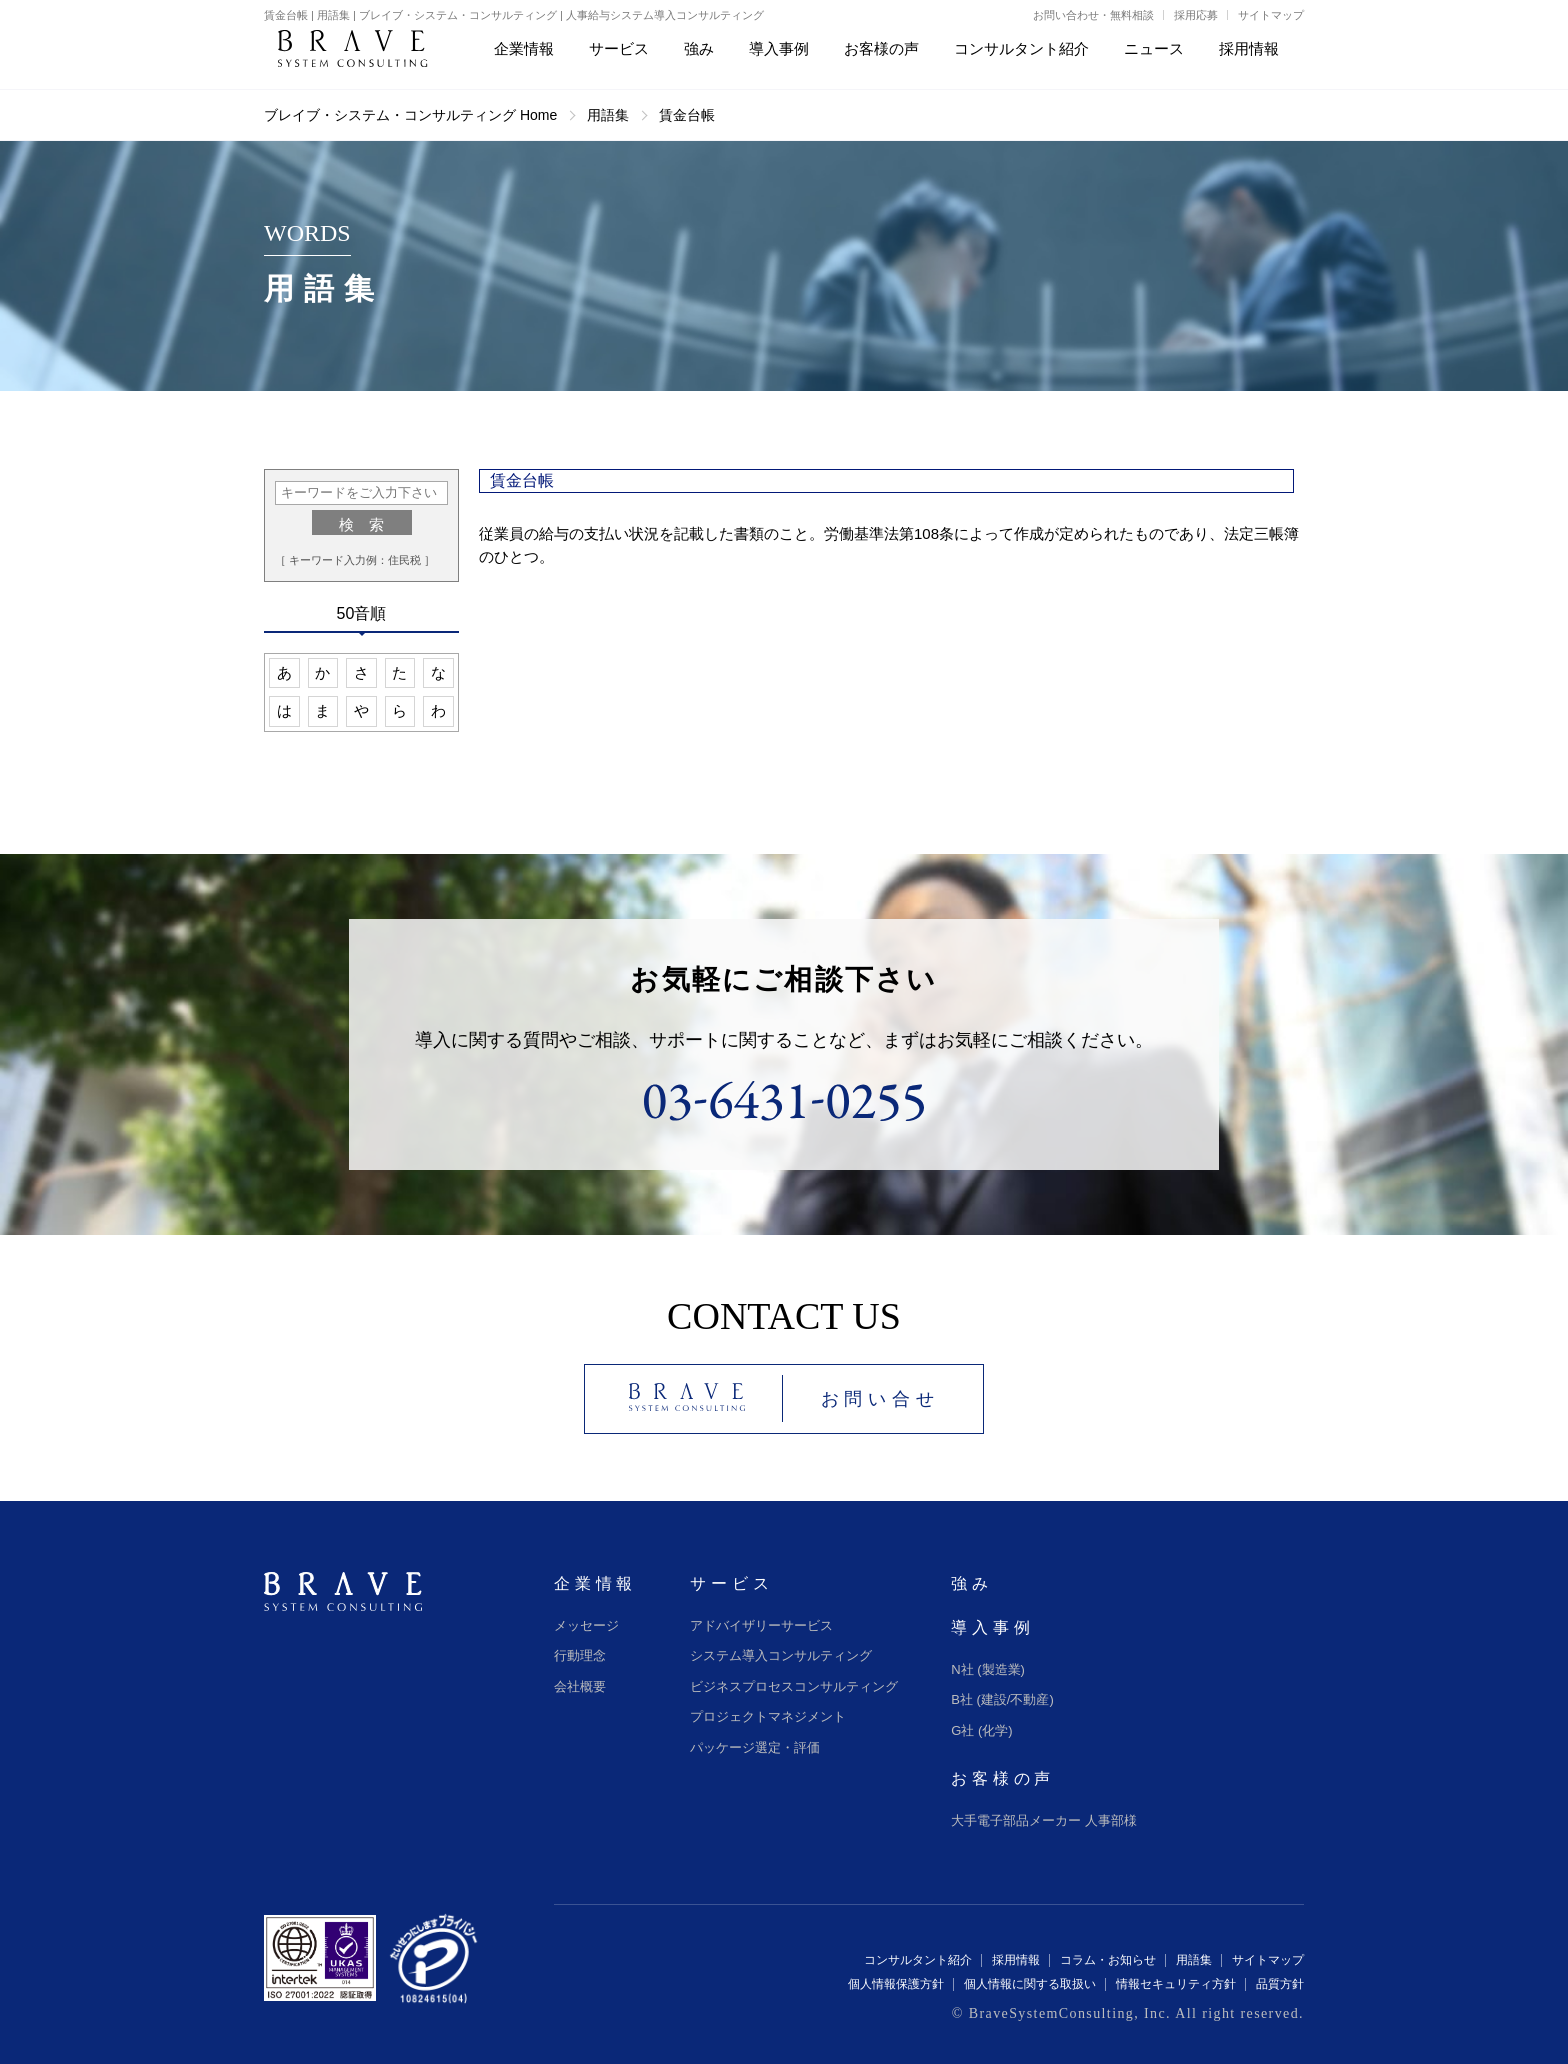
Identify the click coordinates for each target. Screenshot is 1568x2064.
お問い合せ (880, 1399)
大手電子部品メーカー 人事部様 (1044, 1820)
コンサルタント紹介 (918, 1960)
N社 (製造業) (988, 1669)
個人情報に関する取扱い (1030, 1984)
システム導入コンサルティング (781, 1655)
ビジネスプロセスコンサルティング (794, 1686)
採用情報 (1016, 1960)
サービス (731, 1583)
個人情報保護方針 (896, 1984)
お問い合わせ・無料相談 (1093, 15)
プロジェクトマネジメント (768, 1716)
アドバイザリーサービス (761, 1625)
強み (972, 1583)
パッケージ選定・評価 (755, 1747)
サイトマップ (1271, 15)
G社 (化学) (981, 1730)
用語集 (608, 115)
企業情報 (595, 1583)
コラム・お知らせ (1108, 1960)
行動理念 (580, 1655)
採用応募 (1196, 15)
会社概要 (580, 1686)
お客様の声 (1003, 1778)
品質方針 (1280, 1984)
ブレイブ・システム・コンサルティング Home (410, 115)
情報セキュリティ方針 (1176, 1984)
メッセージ (586, 1625)
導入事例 (992, 1627)
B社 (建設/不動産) (1002, 1699)
